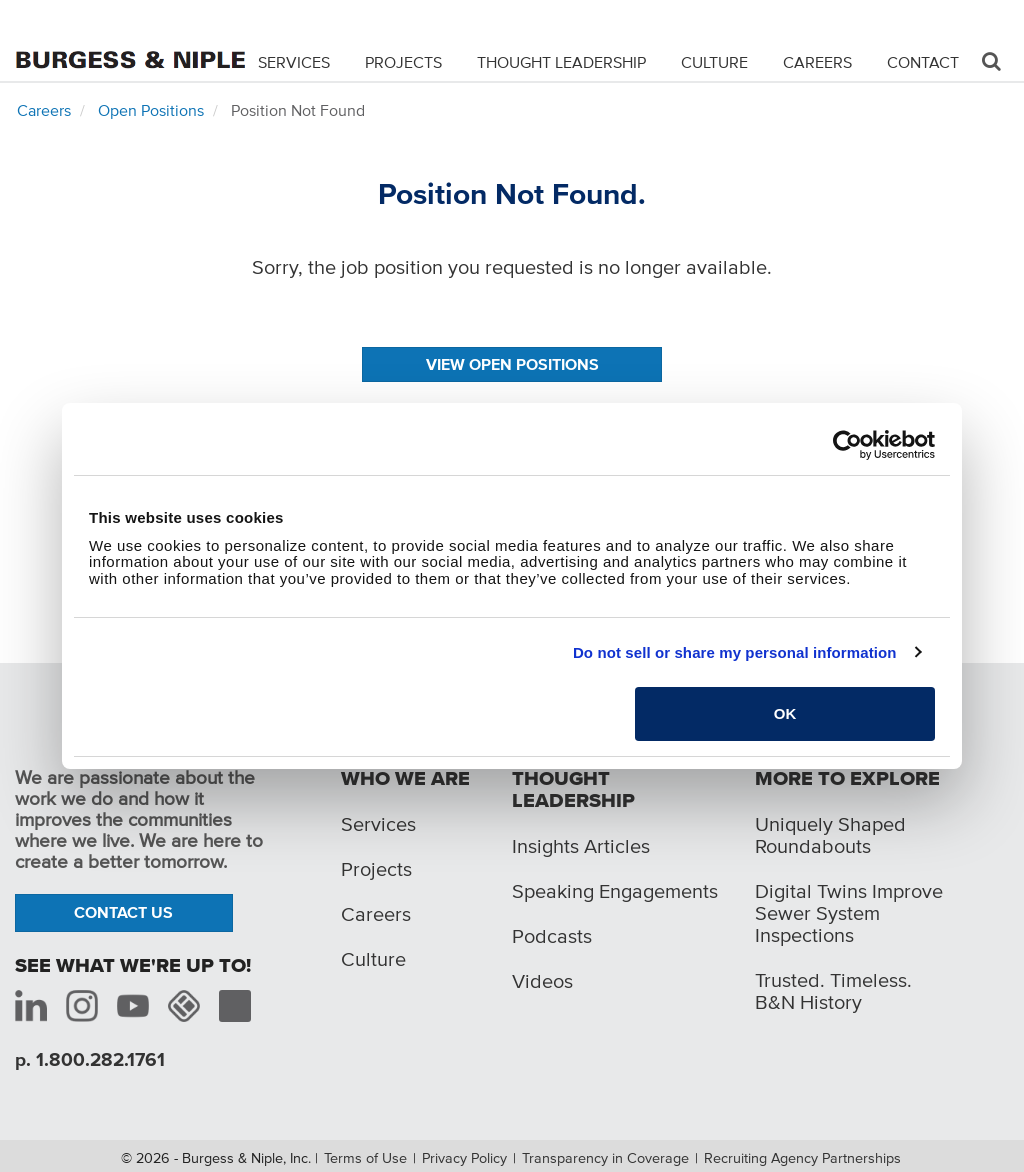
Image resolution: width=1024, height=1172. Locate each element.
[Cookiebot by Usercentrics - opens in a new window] (847, 445)
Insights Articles (581, 846)
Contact (923, 62)
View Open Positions (512, 364)
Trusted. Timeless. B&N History (833, 991)
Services (294, 62)
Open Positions (151, 110)
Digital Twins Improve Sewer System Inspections (849, 913)
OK (785, 713)
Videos (542, 981)
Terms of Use (365, 1158)
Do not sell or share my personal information (735, 652)
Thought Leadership (561, 62)
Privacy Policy (464, 1158)
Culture (714, 62)
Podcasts (552, 936)
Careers (817, 62)
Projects (403, 62)
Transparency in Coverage (605, 1158)
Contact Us (123, 912)
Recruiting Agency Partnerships (802, 1158)
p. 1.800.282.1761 (90, 1059)
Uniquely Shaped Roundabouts (830, 835)
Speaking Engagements (615, 891)
